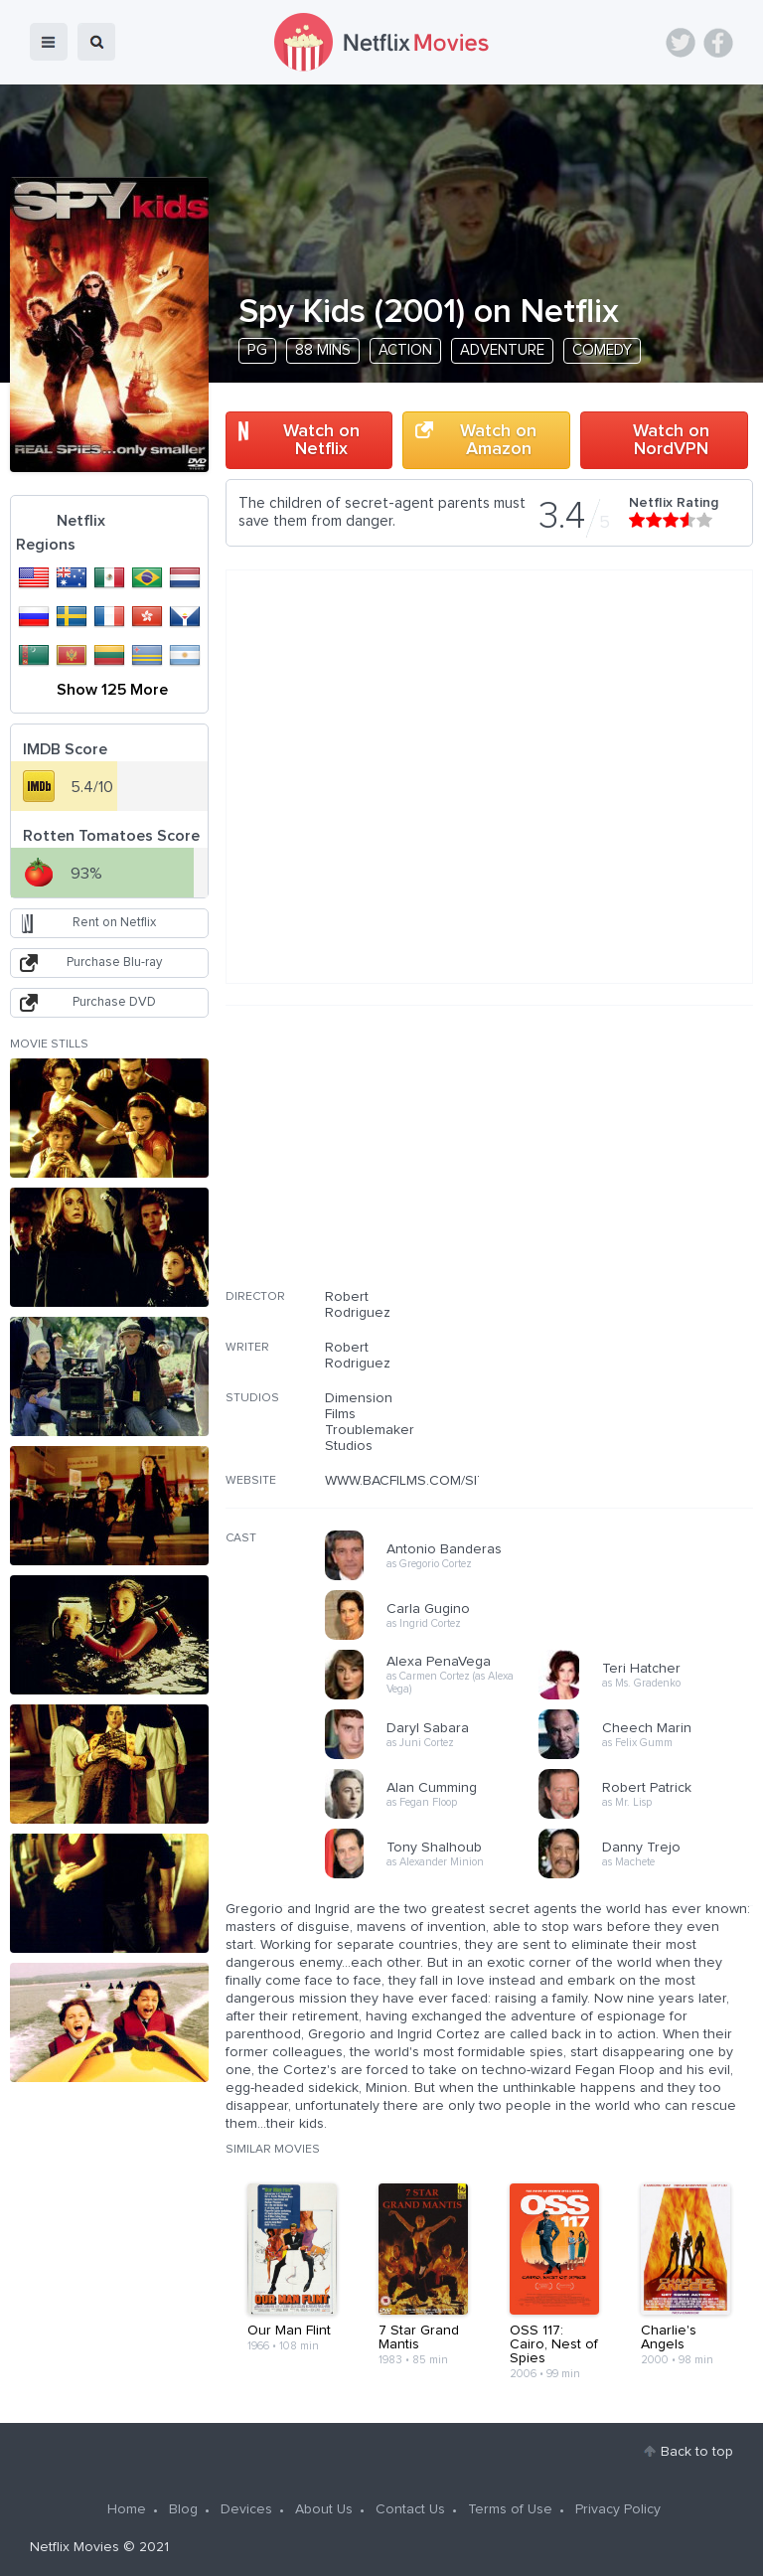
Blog (183, 2509)
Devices (246, 2509)
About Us (324, 2509)
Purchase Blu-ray (114, 962)
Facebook (718, 43)
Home (126, 2509)
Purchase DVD (114, 1002)
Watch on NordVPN (671, 440)
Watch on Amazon (498, 440)
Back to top (697, 2452)
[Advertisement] (604, 1160)
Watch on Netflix (321, 440)
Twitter (680, 43)
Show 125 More (112, 690)
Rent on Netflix (114, 922)
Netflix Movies (74, 2547)
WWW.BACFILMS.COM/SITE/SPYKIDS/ (441, 1481)
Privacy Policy (618, 2509)
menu (49, 42)
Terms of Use (510, 2509)
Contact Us (410, 2509)
